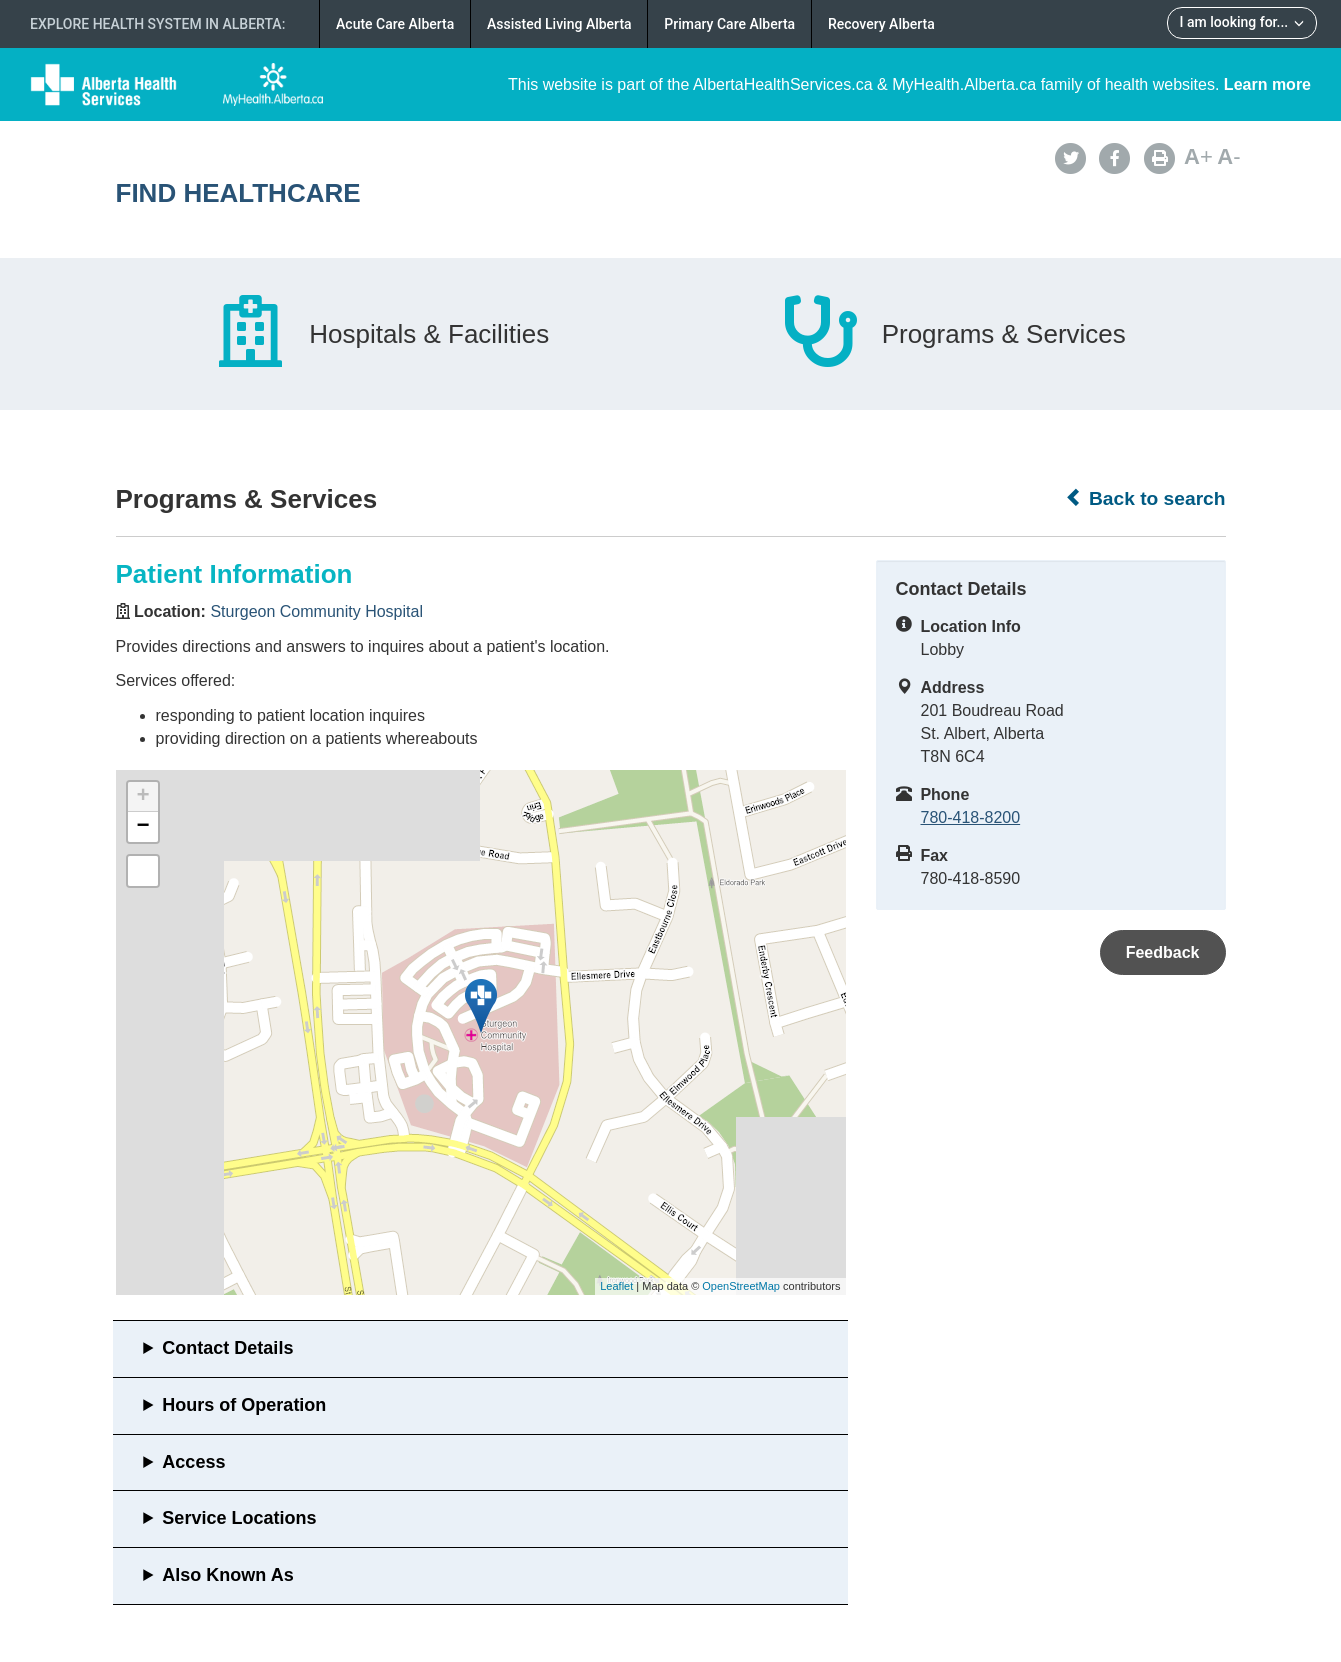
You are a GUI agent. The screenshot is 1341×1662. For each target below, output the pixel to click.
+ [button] (142, 797)
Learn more (1267, 84)
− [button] (142, 827)
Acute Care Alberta (395, 24)
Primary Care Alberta (729, 24)
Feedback (1163, 952)
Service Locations (239, 1518)
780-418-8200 (971, 817)
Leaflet (616, 1286)
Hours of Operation (244, 1405)
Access (193, 1462)
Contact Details (227, 1348)
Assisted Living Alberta (559, 24)
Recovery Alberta (881, 24)
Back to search (1145, 498)
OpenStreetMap (741, 1286)
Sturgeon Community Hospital (316, 611)
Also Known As (227, 1575)
